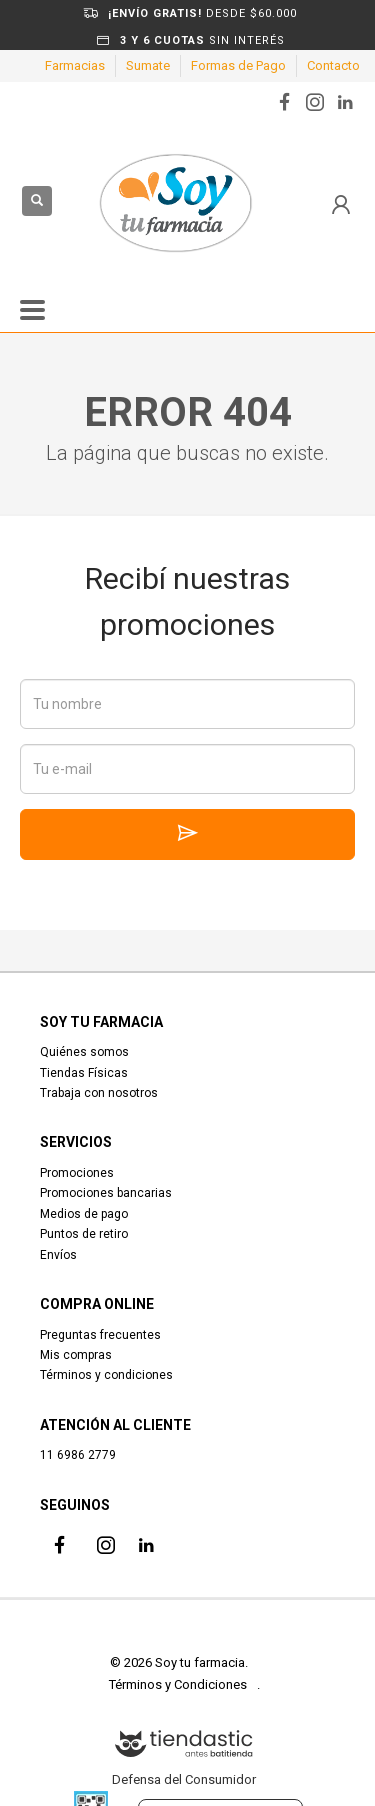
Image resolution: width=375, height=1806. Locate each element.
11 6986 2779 (78, 1455)
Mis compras (76, 1355)
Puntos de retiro (84, 1234)
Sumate (148, 65)
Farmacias (75, 65)
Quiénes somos (84, 1052)
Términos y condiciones (106, 1375)
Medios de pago (84, 1214)
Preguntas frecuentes (100, 1335)
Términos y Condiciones (178, 1684)
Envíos (58, 1255)
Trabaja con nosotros (99, 1093)
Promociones (77, 1173)
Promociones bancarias (106, 1193)
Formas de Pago (238, 65)
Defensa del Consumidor (184, 1779)
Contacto (333, 65)
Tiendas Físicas (84, 1073)
